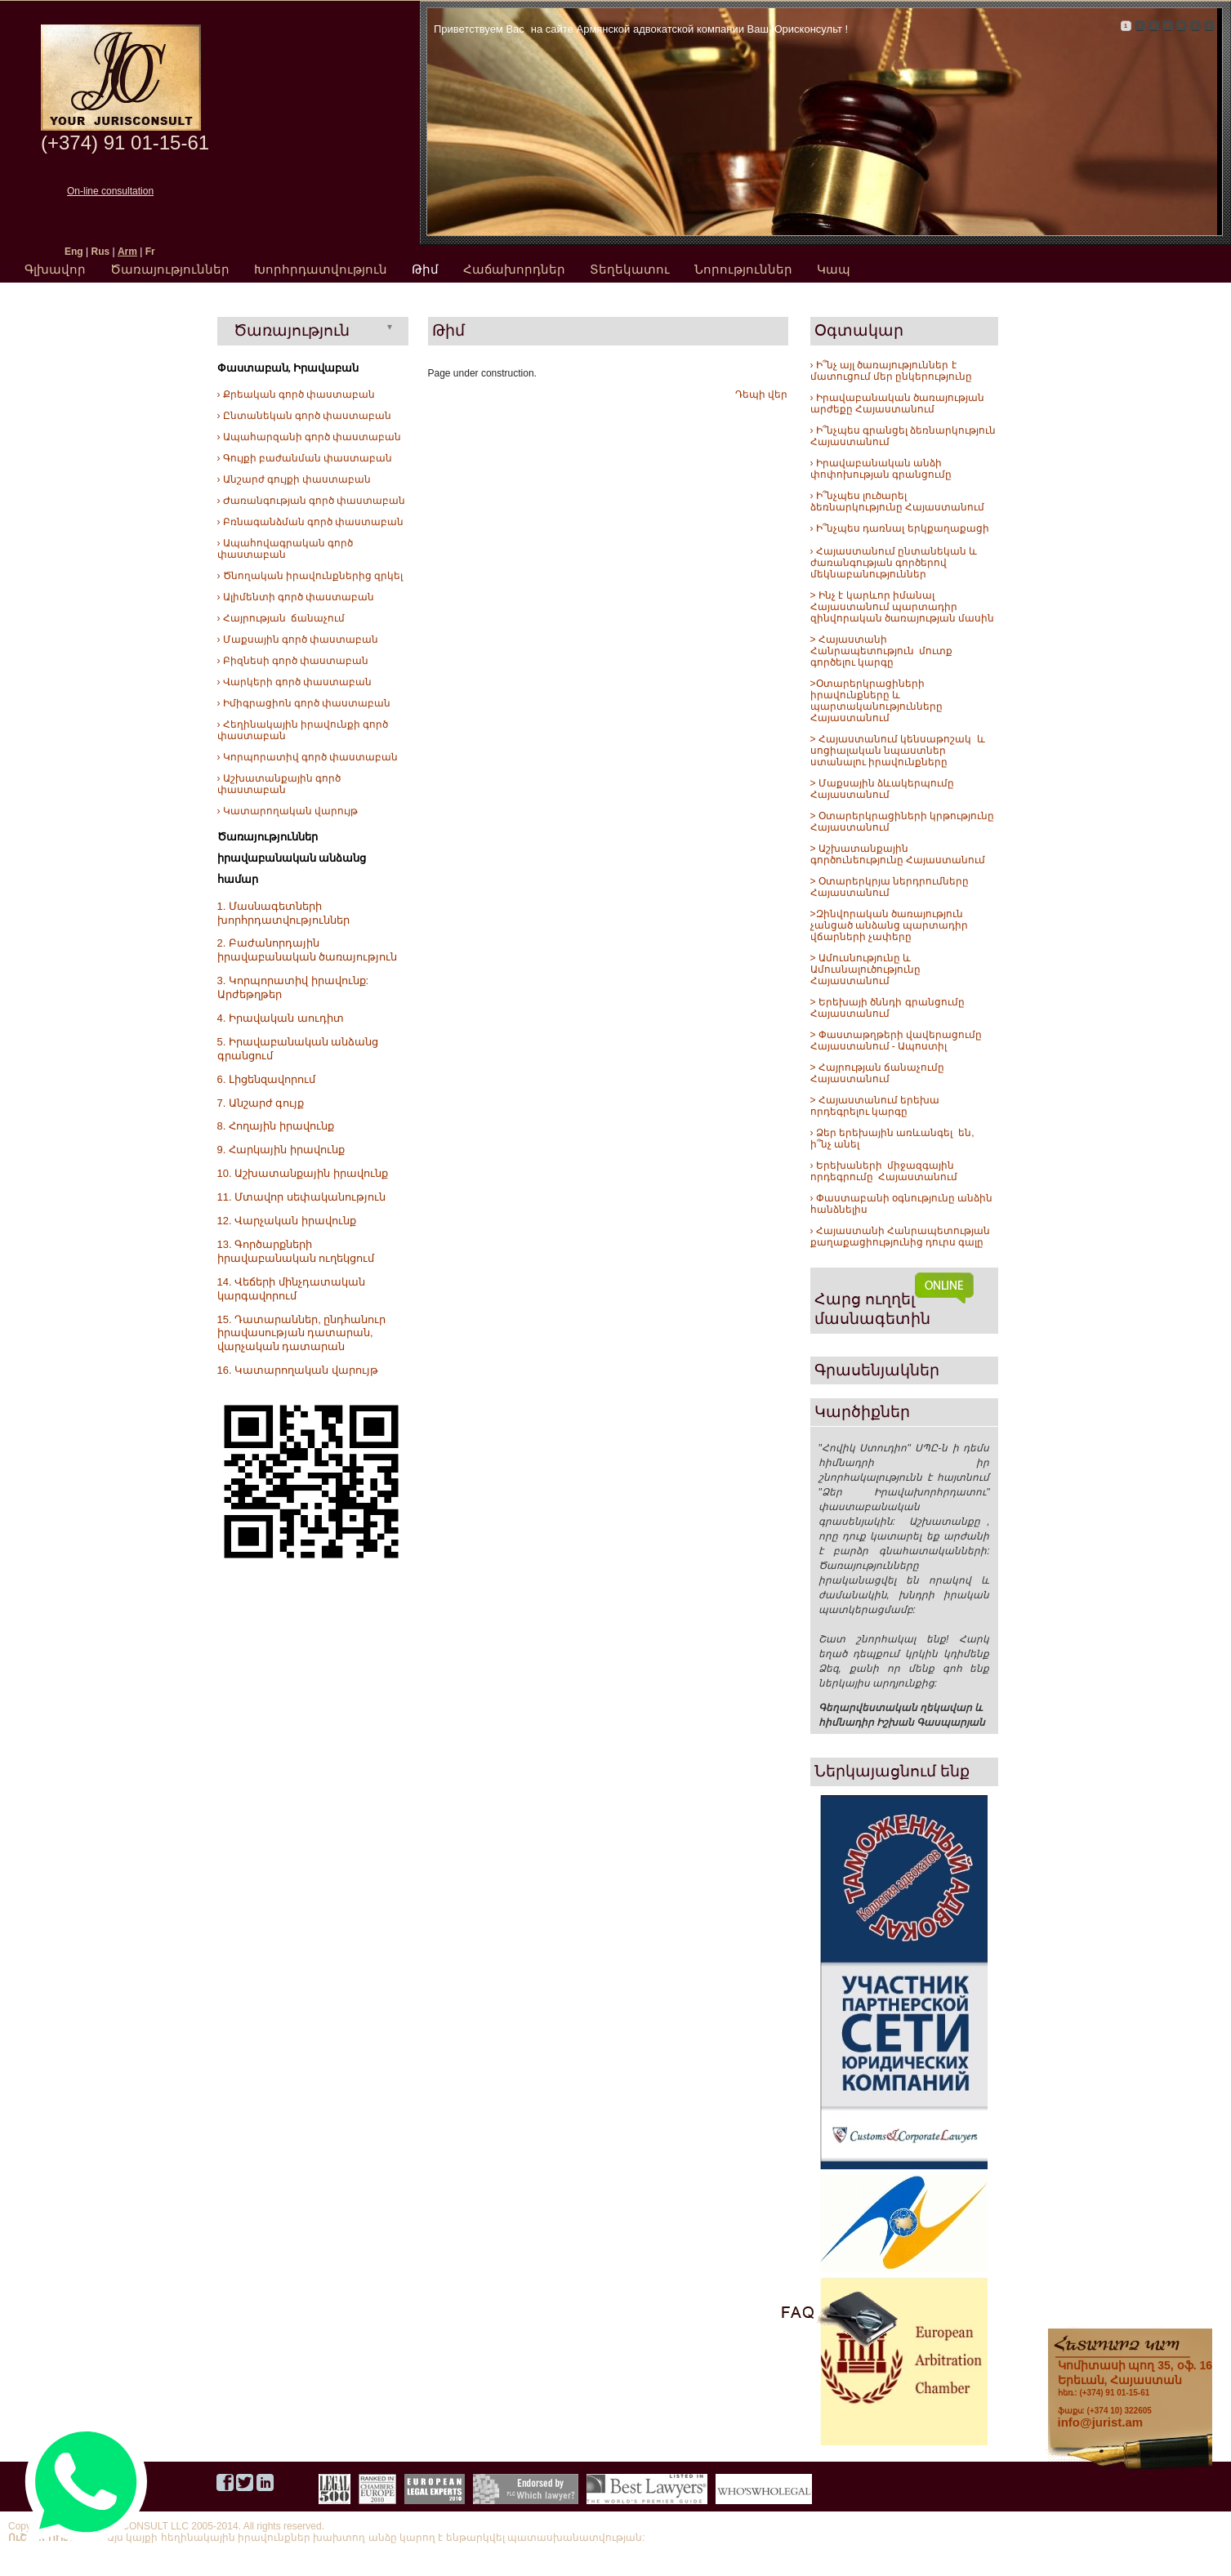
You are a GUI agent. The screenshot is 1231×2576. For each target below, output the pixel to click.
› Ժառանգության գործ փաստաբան (311, 500)
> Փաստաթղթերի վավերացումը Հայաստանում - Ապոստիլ (897, 1040)
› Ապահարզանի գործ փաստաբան (309, 437)
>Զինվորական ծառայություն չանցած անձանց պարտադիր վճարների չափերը (889, 925)
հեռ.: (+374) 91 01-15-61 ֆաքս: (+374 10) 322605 (1135, 2386)
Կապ (833, 269)
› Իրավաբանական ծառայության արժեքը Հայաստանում (897, 403)
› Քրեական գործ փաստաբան (296, 394)
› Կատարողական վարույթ (288, 811)
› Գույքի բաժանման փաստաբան (305, 458)
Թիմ (425, 269)
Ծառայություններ (170, 269)
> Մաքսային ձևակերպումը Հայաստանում (882, 789)
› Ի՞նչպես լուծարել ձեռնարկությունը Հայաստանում (897, 501)
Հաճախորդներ (514, 269)
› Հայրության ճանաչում (281, 618)
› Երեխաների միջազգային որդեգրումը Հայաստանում (884, 1171)
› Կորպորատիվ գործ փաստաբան (308, 757)
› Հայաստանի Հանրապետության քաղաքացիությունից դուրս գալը (900, 1236)
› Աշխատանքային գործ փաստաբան (279, 784)
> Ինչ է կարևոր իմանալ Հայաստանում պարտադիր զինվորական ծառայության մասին (902, 607)
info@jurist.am (1101, 2422)
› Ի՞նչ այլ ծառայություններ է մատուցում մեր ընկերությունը (891, 370)
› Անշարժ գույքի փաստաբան (294, 479)
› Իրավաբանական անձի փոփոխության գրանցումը (881, 468)
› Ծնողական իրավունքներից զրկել (310, 576)
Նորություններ (743, 269)
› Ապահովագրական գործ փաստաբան (285, 548)
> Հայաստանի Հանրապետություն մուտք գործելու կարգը (881, 651)
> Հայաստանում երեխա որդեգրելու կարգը (875, 1105)
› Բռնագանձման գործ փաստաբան (310, 522)
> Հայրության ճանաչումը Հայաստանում (877, 1073)
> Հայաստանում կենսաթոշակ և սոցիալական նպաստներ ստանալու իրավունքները (897, 750)
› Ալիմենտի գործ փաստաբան (296, 597)
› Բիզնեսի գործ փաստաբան (293, 660)
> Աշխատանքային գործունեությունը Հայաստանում (897, 854)
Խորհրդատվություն (320, 269)
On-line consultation (110, 191)
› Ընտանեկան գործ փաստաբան (304, 415)
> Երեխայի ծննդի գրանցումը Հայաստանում (887, 1007)
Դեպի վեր (761, 394)
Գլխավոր (55, 269)
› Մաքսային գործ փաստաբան (298, 639)
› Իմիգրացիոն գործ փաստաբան (304, 703)
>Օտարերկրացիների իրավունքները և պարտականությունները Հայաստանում (876, 701)
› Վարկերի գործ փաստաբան (294, 682)
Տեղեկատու (630, 269)
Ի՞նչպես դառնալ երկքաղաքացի (901, 528)
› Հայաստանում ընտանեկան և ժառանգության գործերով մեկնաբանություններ (894, 563)
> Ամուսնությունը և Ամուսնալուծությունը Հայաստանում (866, 969)
